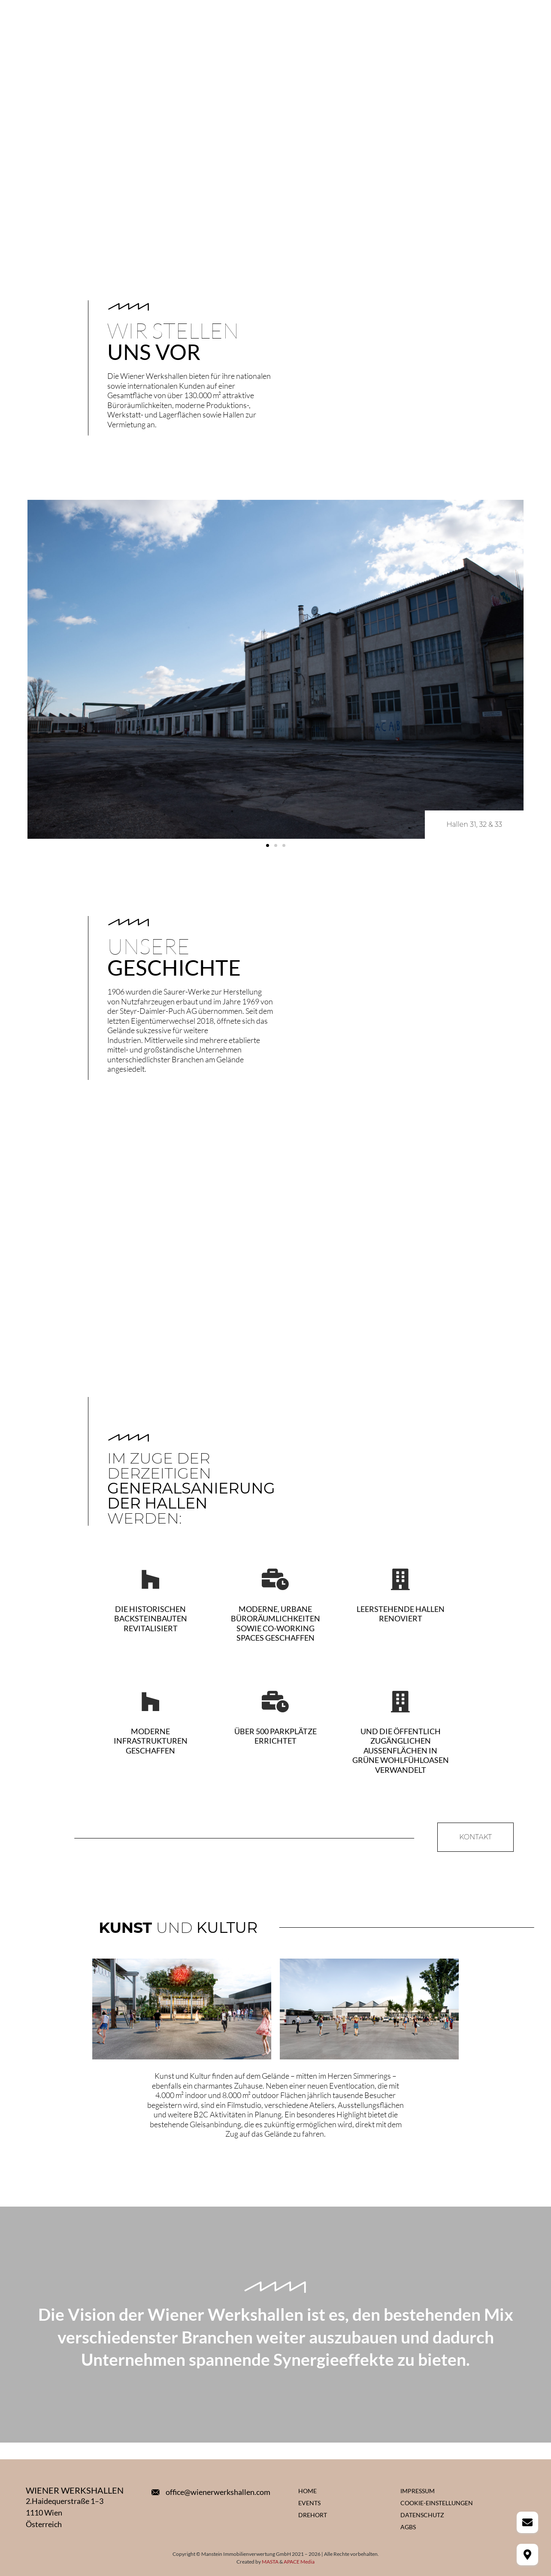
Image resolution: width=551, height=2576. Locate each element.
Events (309, 2502)
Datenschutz (422, 2515)
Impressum (417, 2490)
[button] (267, 845)
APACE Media (299, 2561)
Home (307, 2490)
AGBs (408, 2527)
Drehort (312, 2515)
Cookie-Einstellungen (436, 2502)
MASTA (270, 2561)
